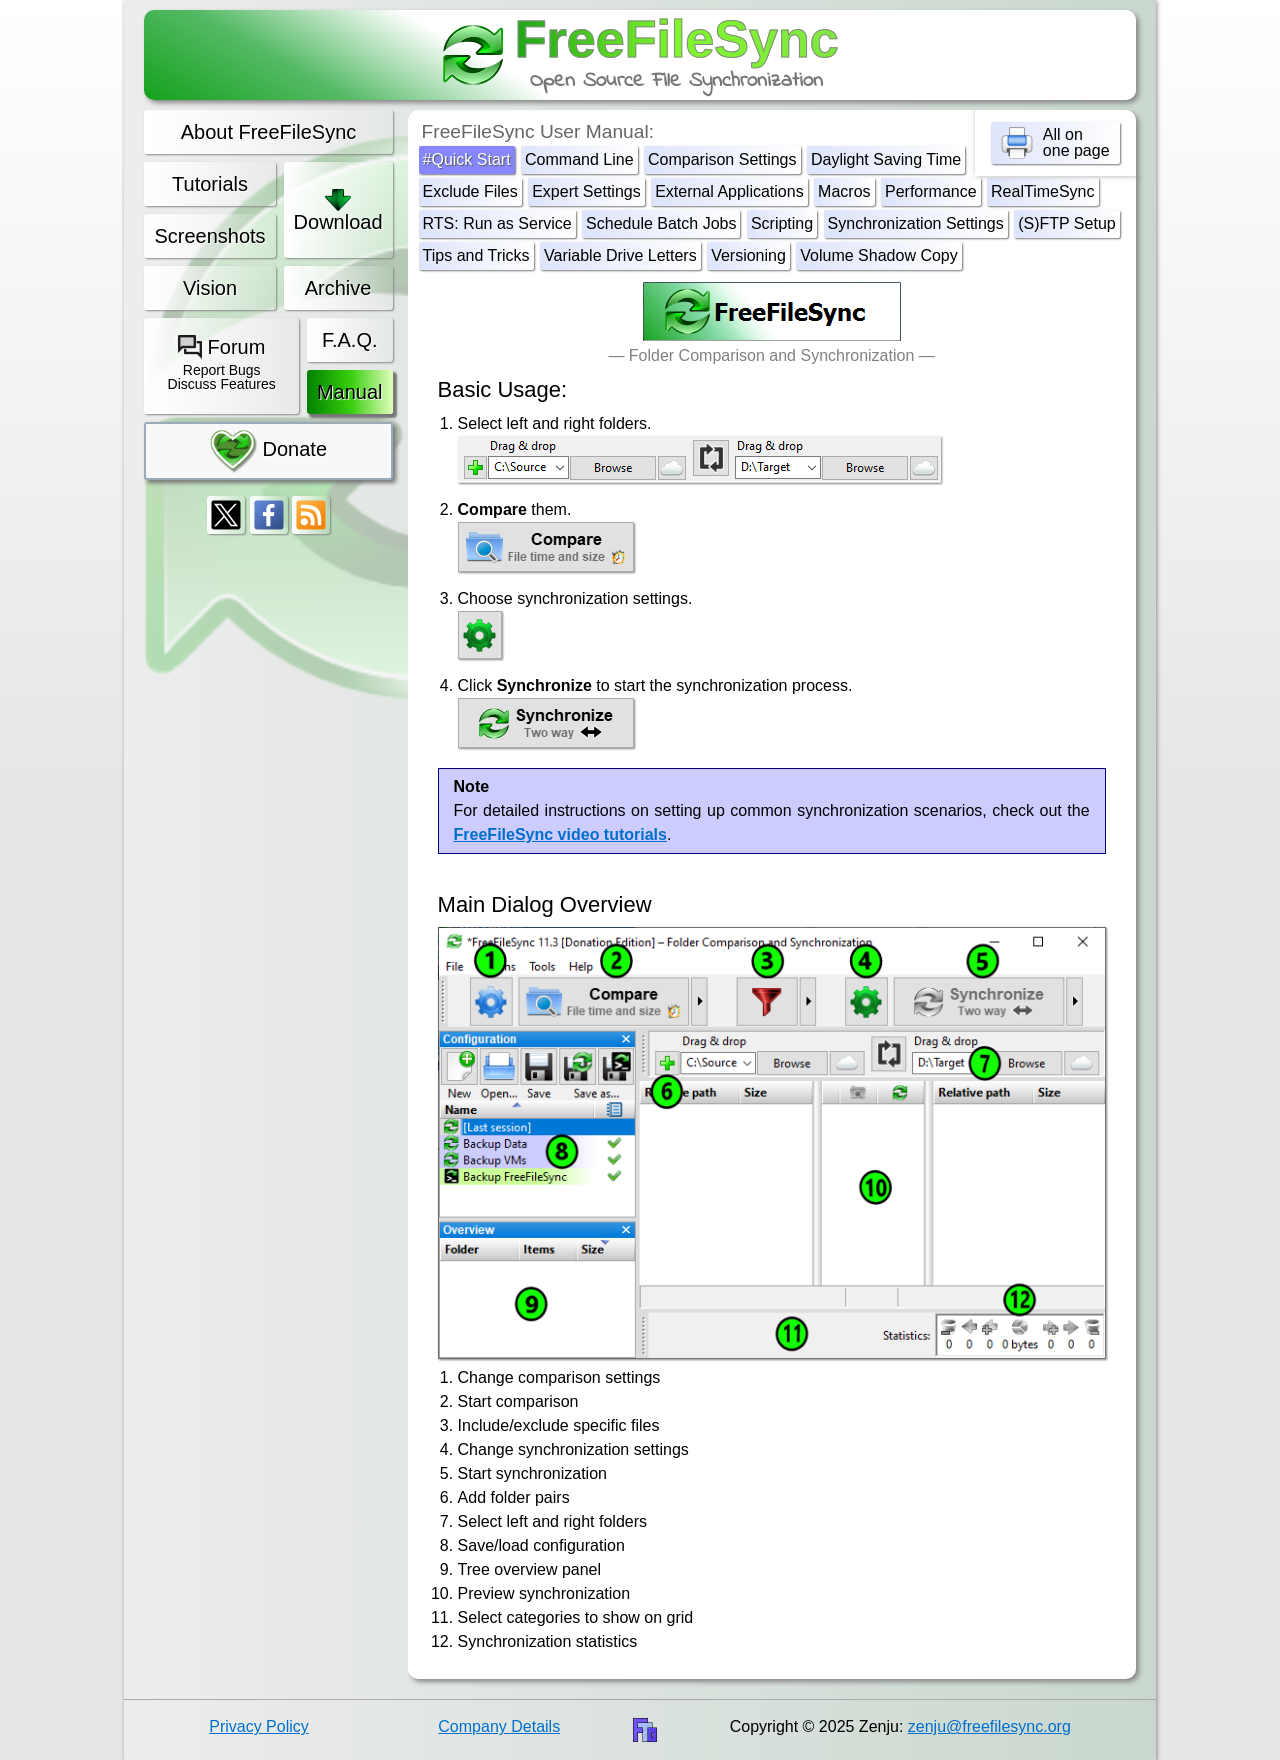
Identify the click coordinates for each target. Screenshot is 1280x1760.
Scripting (782, 223)
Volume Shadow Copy (878, 255)
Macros (844, 191)
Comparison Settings (722, 159)
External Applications (729, 191)
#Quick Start (467, 159)
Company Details (499, 1726)
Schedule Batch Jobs (661, 223)
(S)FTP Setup (1067, 223)
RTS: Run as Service (497, 223)
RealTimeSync (1042, 191)
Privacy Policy (259, 1726)
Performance (931, 191)
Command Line (579, 159)
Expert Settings (586, 191)
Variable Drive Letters (620, 255)
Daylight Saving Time (886, 159)
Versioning (748, 255)
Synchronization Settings (916, 223)
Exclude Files (470, 191)
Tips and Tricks (476, 255)
